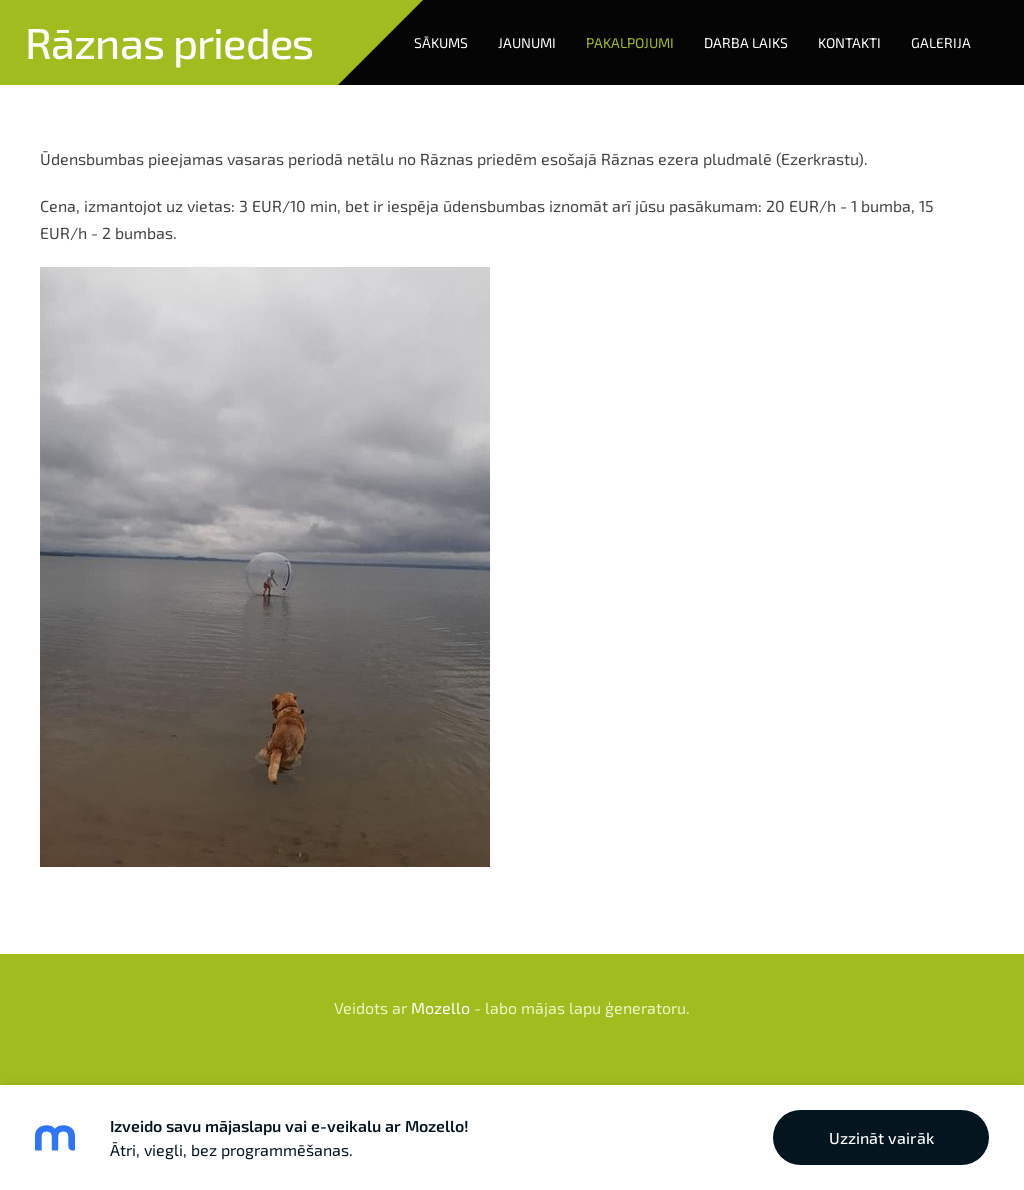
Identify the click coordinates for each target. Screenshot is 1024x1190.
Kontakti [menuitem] (849, 42)
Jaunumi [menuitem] (527, 42)
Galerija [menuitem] (941, 42)
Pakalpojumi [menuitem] (630, 42)
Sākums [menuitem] (441, 42)
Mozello (440, 1007)
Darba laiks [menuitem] (746, 42)
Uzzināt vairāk (881, 1137)
